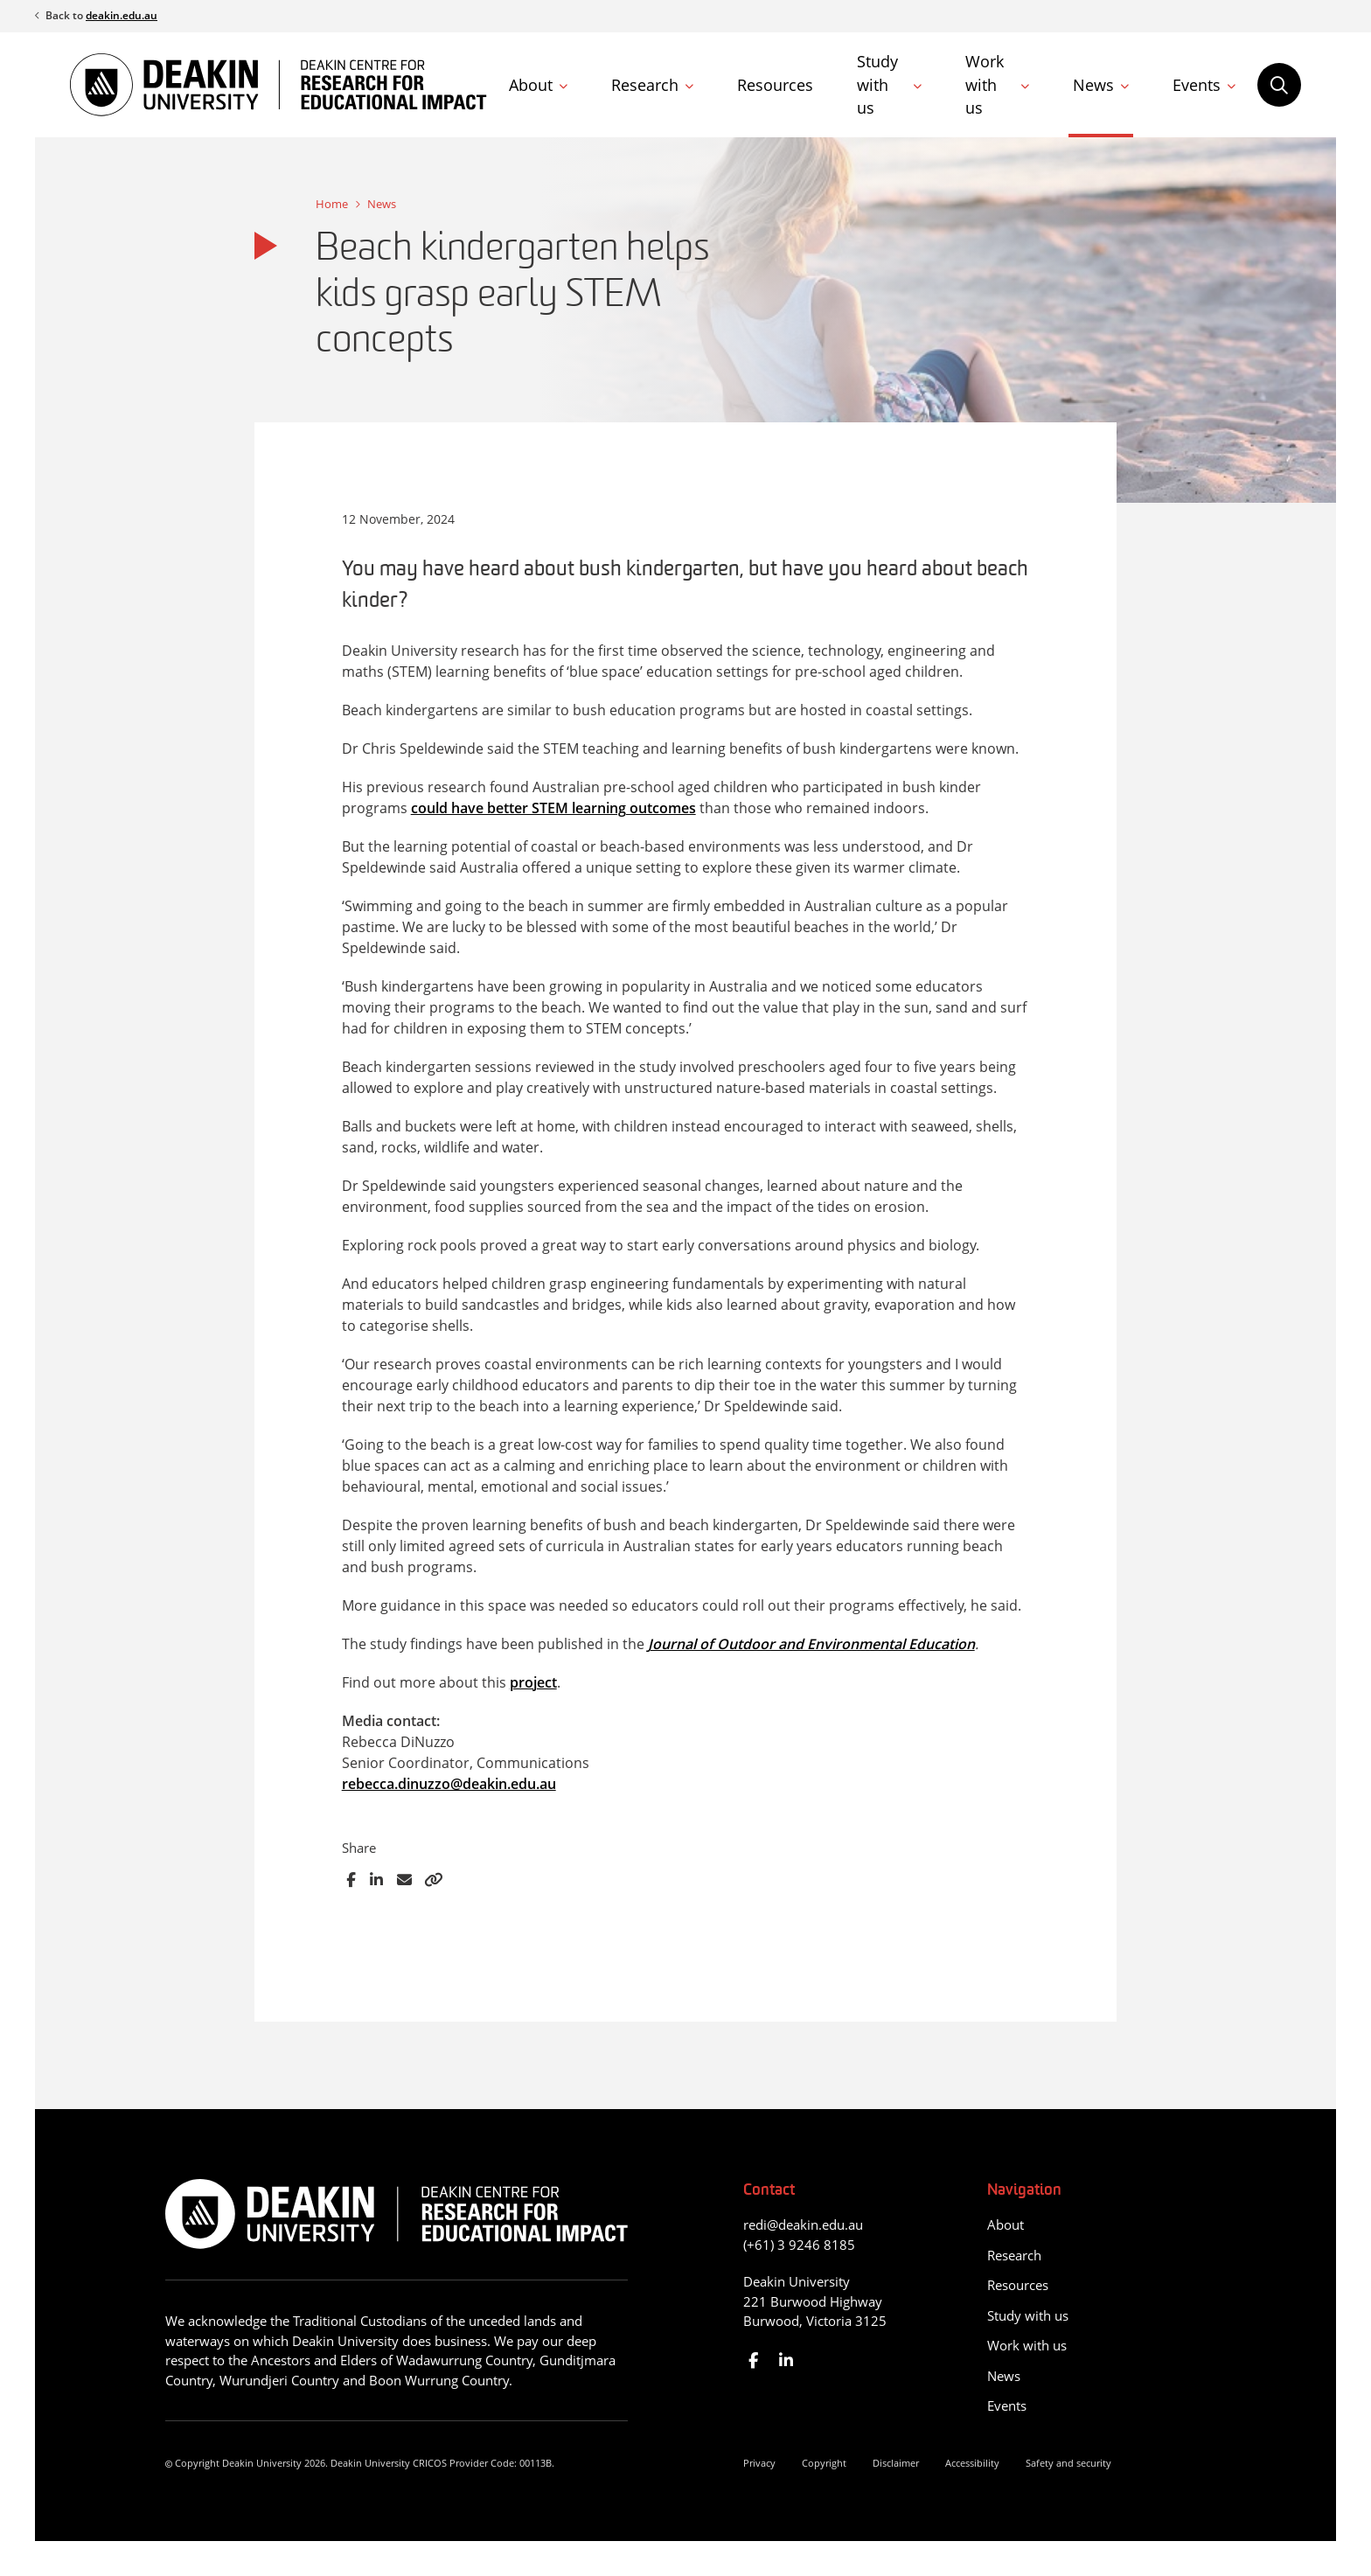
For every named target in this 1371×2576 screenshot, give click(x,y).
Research (645, 84)
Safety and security (1068, 2462)
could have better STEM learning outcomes (553, 808)
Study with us (877, 84)
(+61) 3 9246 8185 (799, 2244)
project (533, 1682)
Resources (775, 84)
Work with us (984, 84)
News (1093, 84)
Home (332, 204)
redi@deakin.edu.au (803, 2224)
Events (1197, 84)
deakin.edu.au (121, 15)
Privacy (759, 2462)
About (531, 84)
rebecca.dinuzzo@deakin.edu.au (449, 1783)
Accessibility (972, 2462)
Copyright (824, 2462)
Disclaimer (896, 2462)
